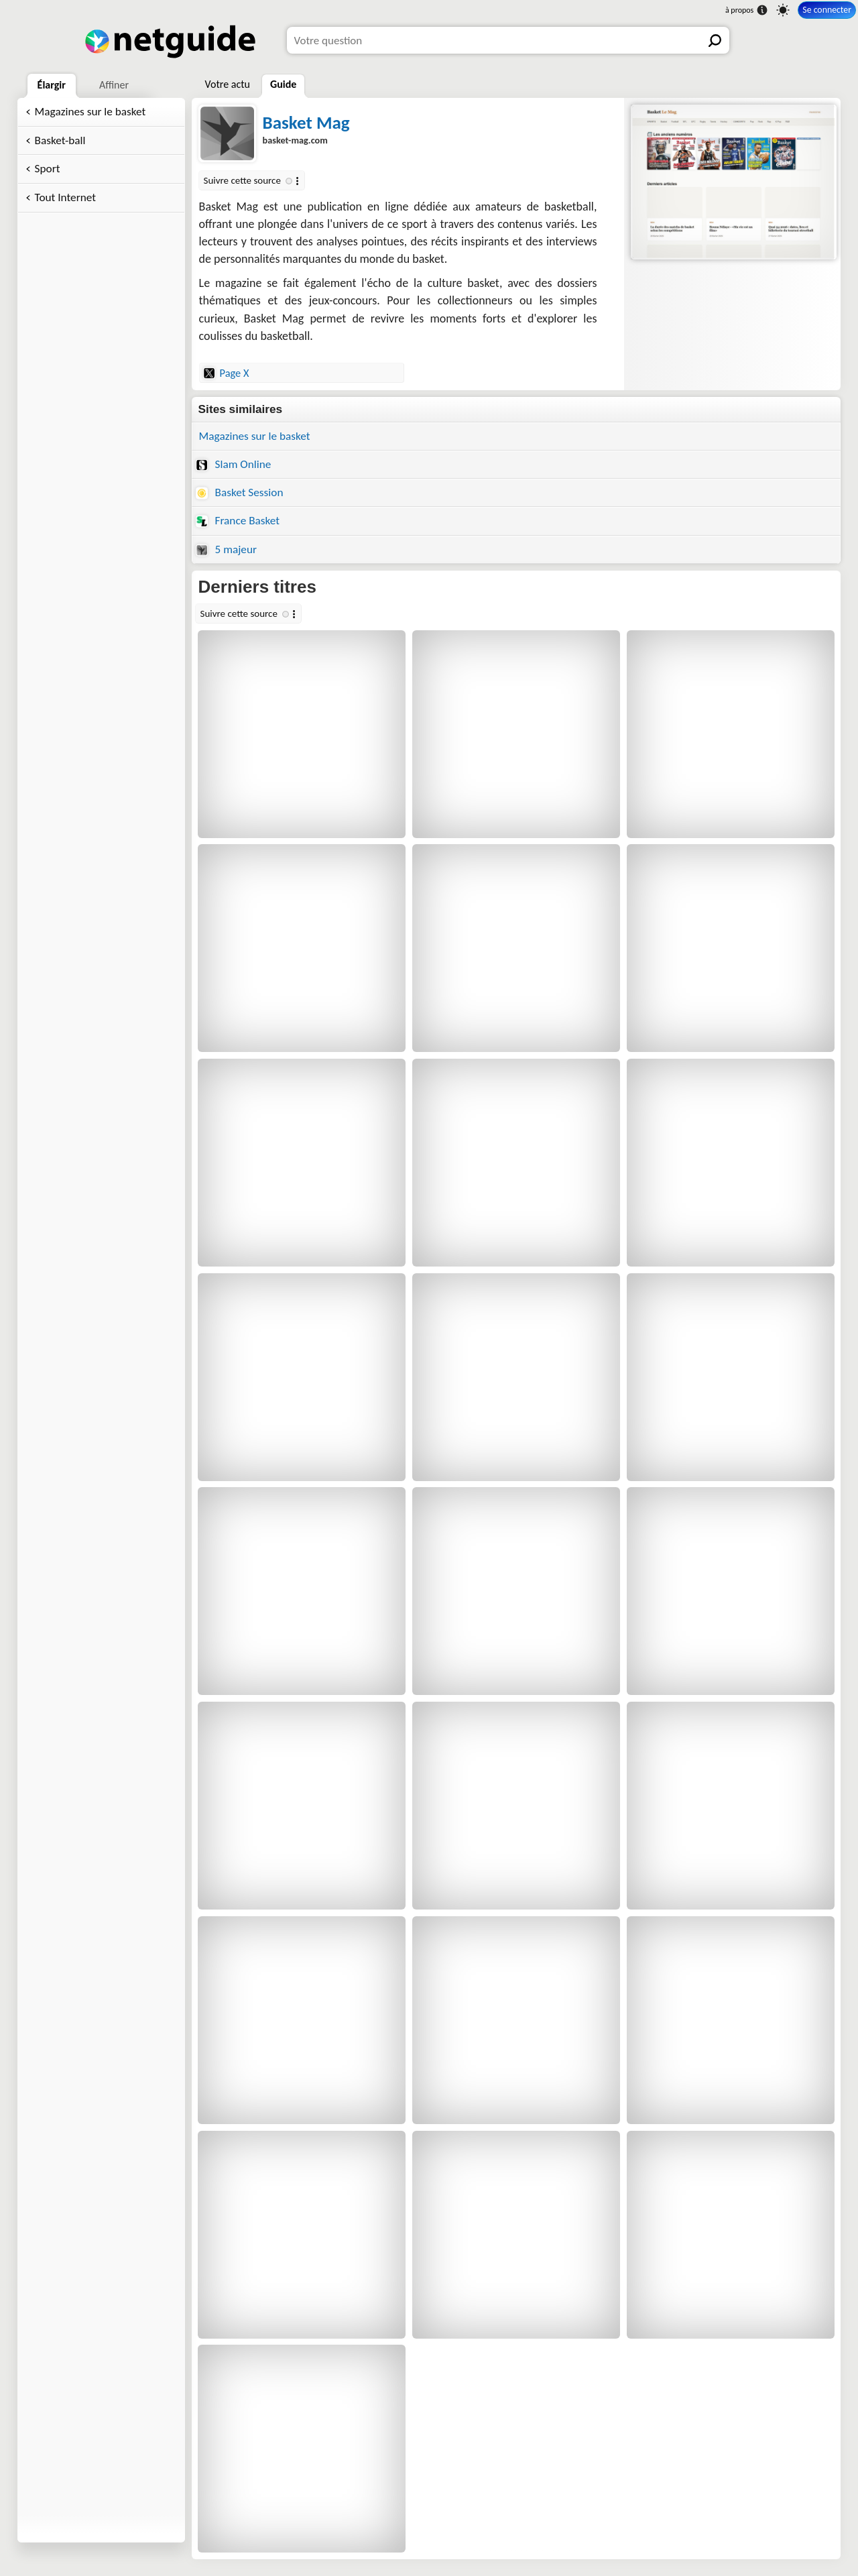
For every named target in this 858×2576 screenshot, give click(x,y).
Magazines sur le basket (90, 112)
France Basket (238, 521)
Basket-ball (60, 140)
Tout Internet (65, 197)
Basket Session (240, 492)
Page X (226, 372)
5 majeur (226, 549)
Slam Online (233, 464)
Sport (47, 169)
